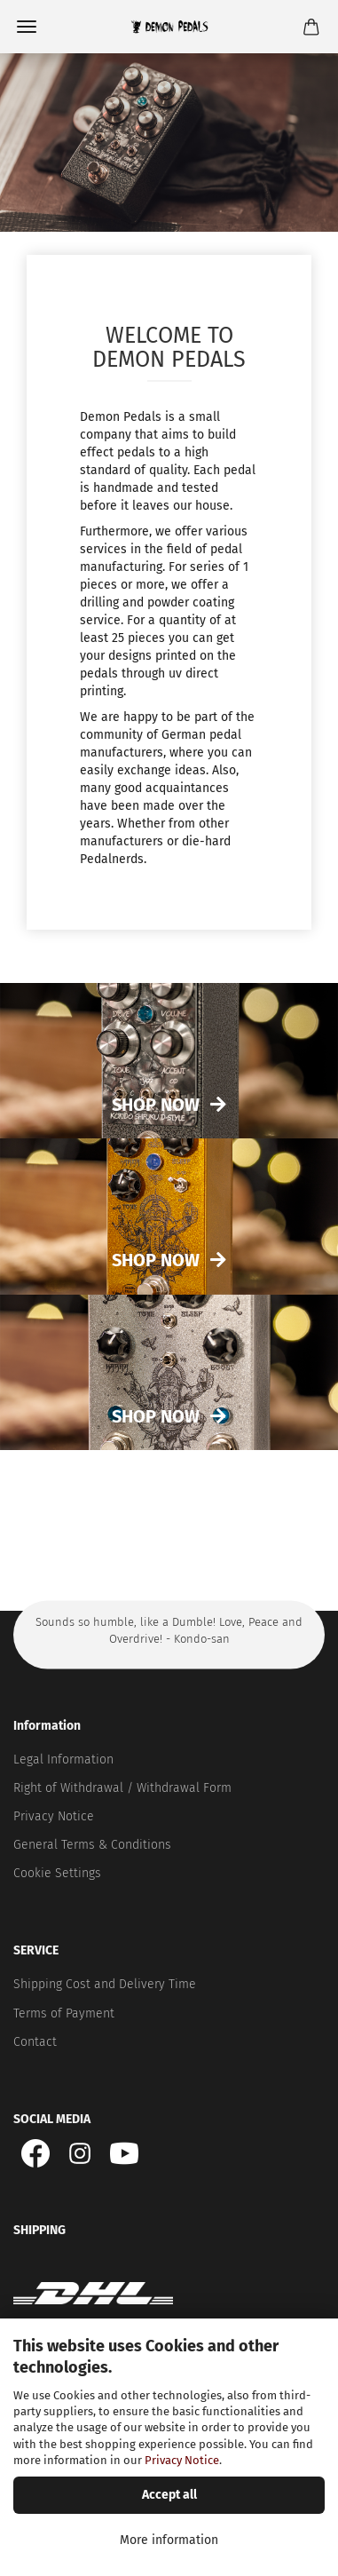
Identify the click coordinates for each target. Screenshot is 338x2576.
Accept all (169, 2494)
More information (169, 2540)
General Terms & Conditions (92, 1844)
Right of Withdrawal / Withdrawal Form (122, 1787)
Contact (35, 2041)
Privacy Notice (182, 2460)
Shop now (156, 1260)
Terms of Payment (63, 2013)
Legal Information (63, 1759)
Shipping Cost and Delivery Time (104, 1984)
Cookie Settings (57, 1873)
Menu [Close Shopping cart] (26, 27)
